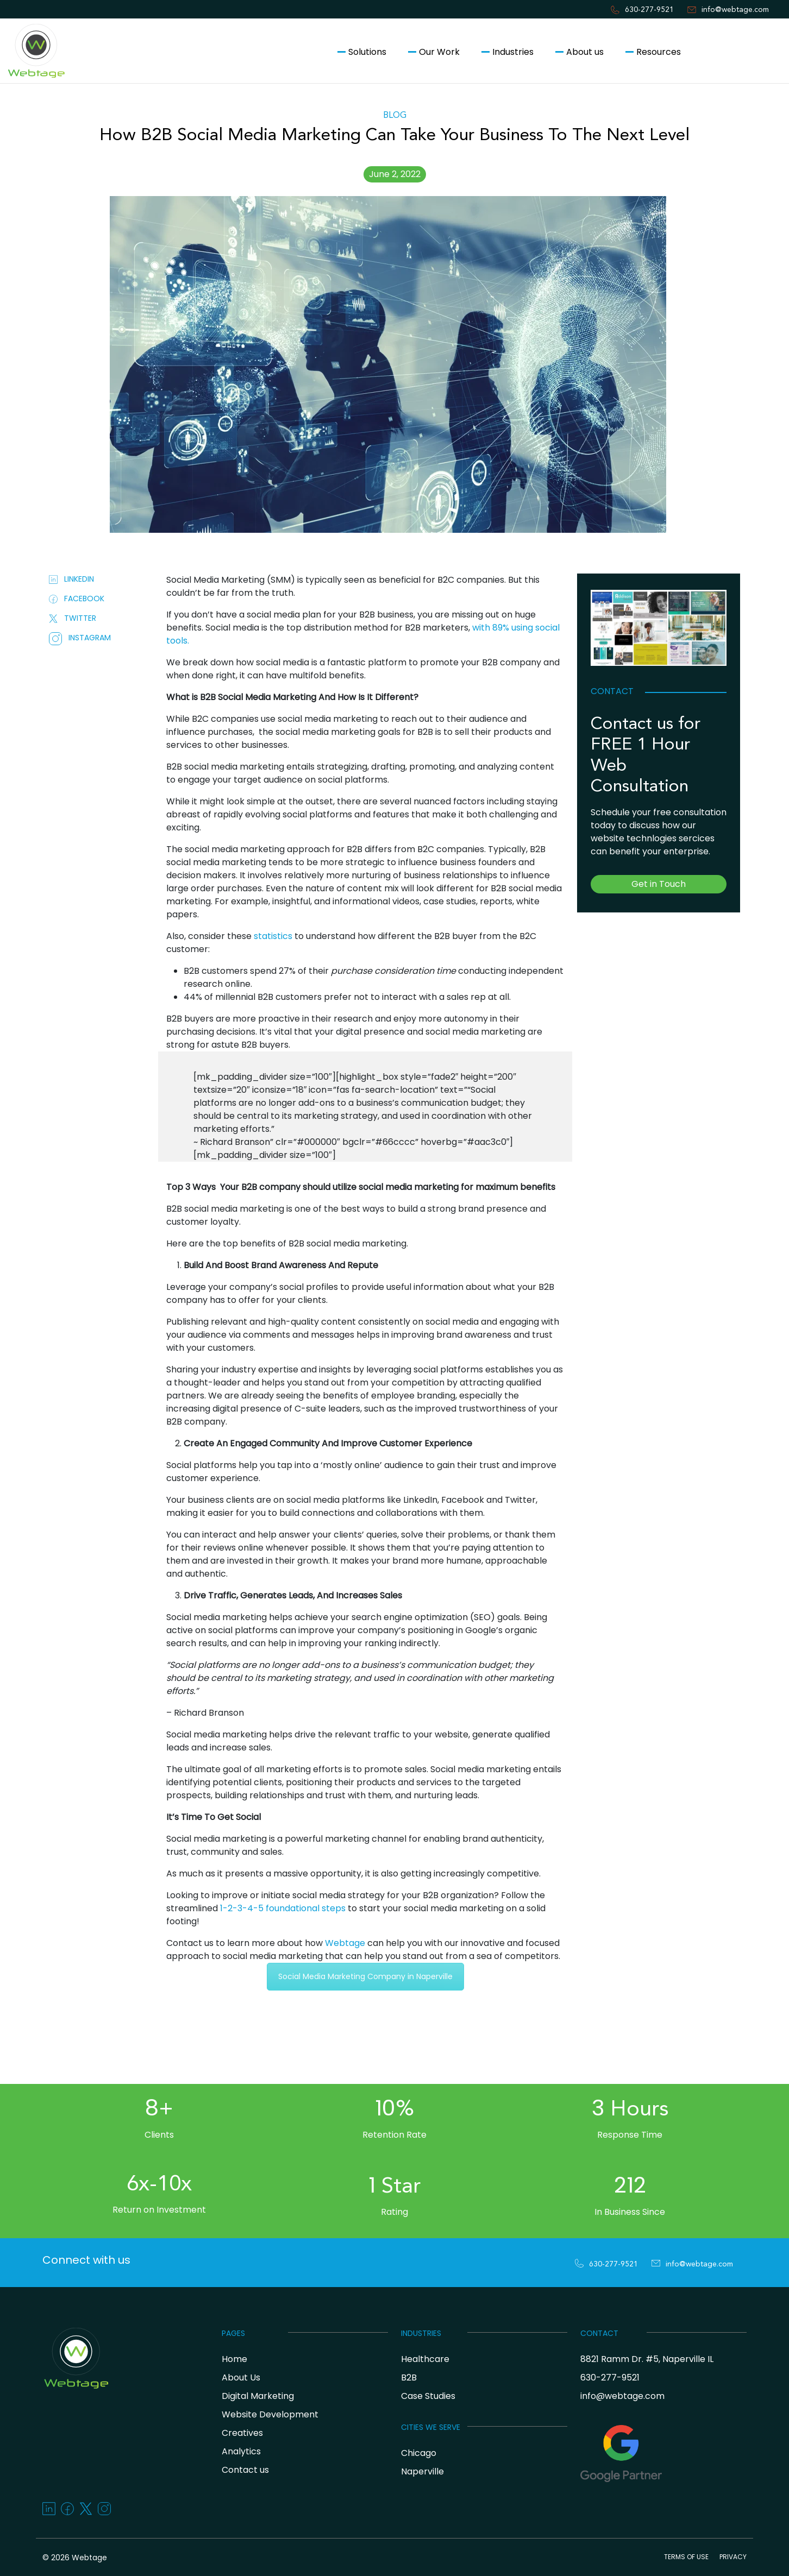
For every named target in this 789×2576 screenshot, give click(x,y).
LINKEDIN (71, 579)
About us (585, 52)
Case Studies (428, 2396)
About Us (241, 2377)
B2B (409, 2377)
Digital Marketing (258, 2396)
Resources (658, 52)
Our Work (439, 52)
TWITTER (72, 618)
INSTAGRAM (80, 637)
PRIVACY (733, 2556)
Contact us (737, 52)
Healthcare (425, 2359)
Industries (513, 52)
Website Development (270, 2414)
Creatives (242, 2433)
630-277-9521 (649, 10)
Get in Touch (658, 884)
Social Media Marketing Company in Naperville (365, 1976)
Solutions (367, 52)
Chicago (418, 2453)
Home (234, 2359)
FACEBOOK (76, 598)
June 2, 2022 (395, 174)
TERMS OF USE (686, 2556)
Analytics (241, 2451)
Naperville (422, 2471)
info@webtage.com (735, 10)
